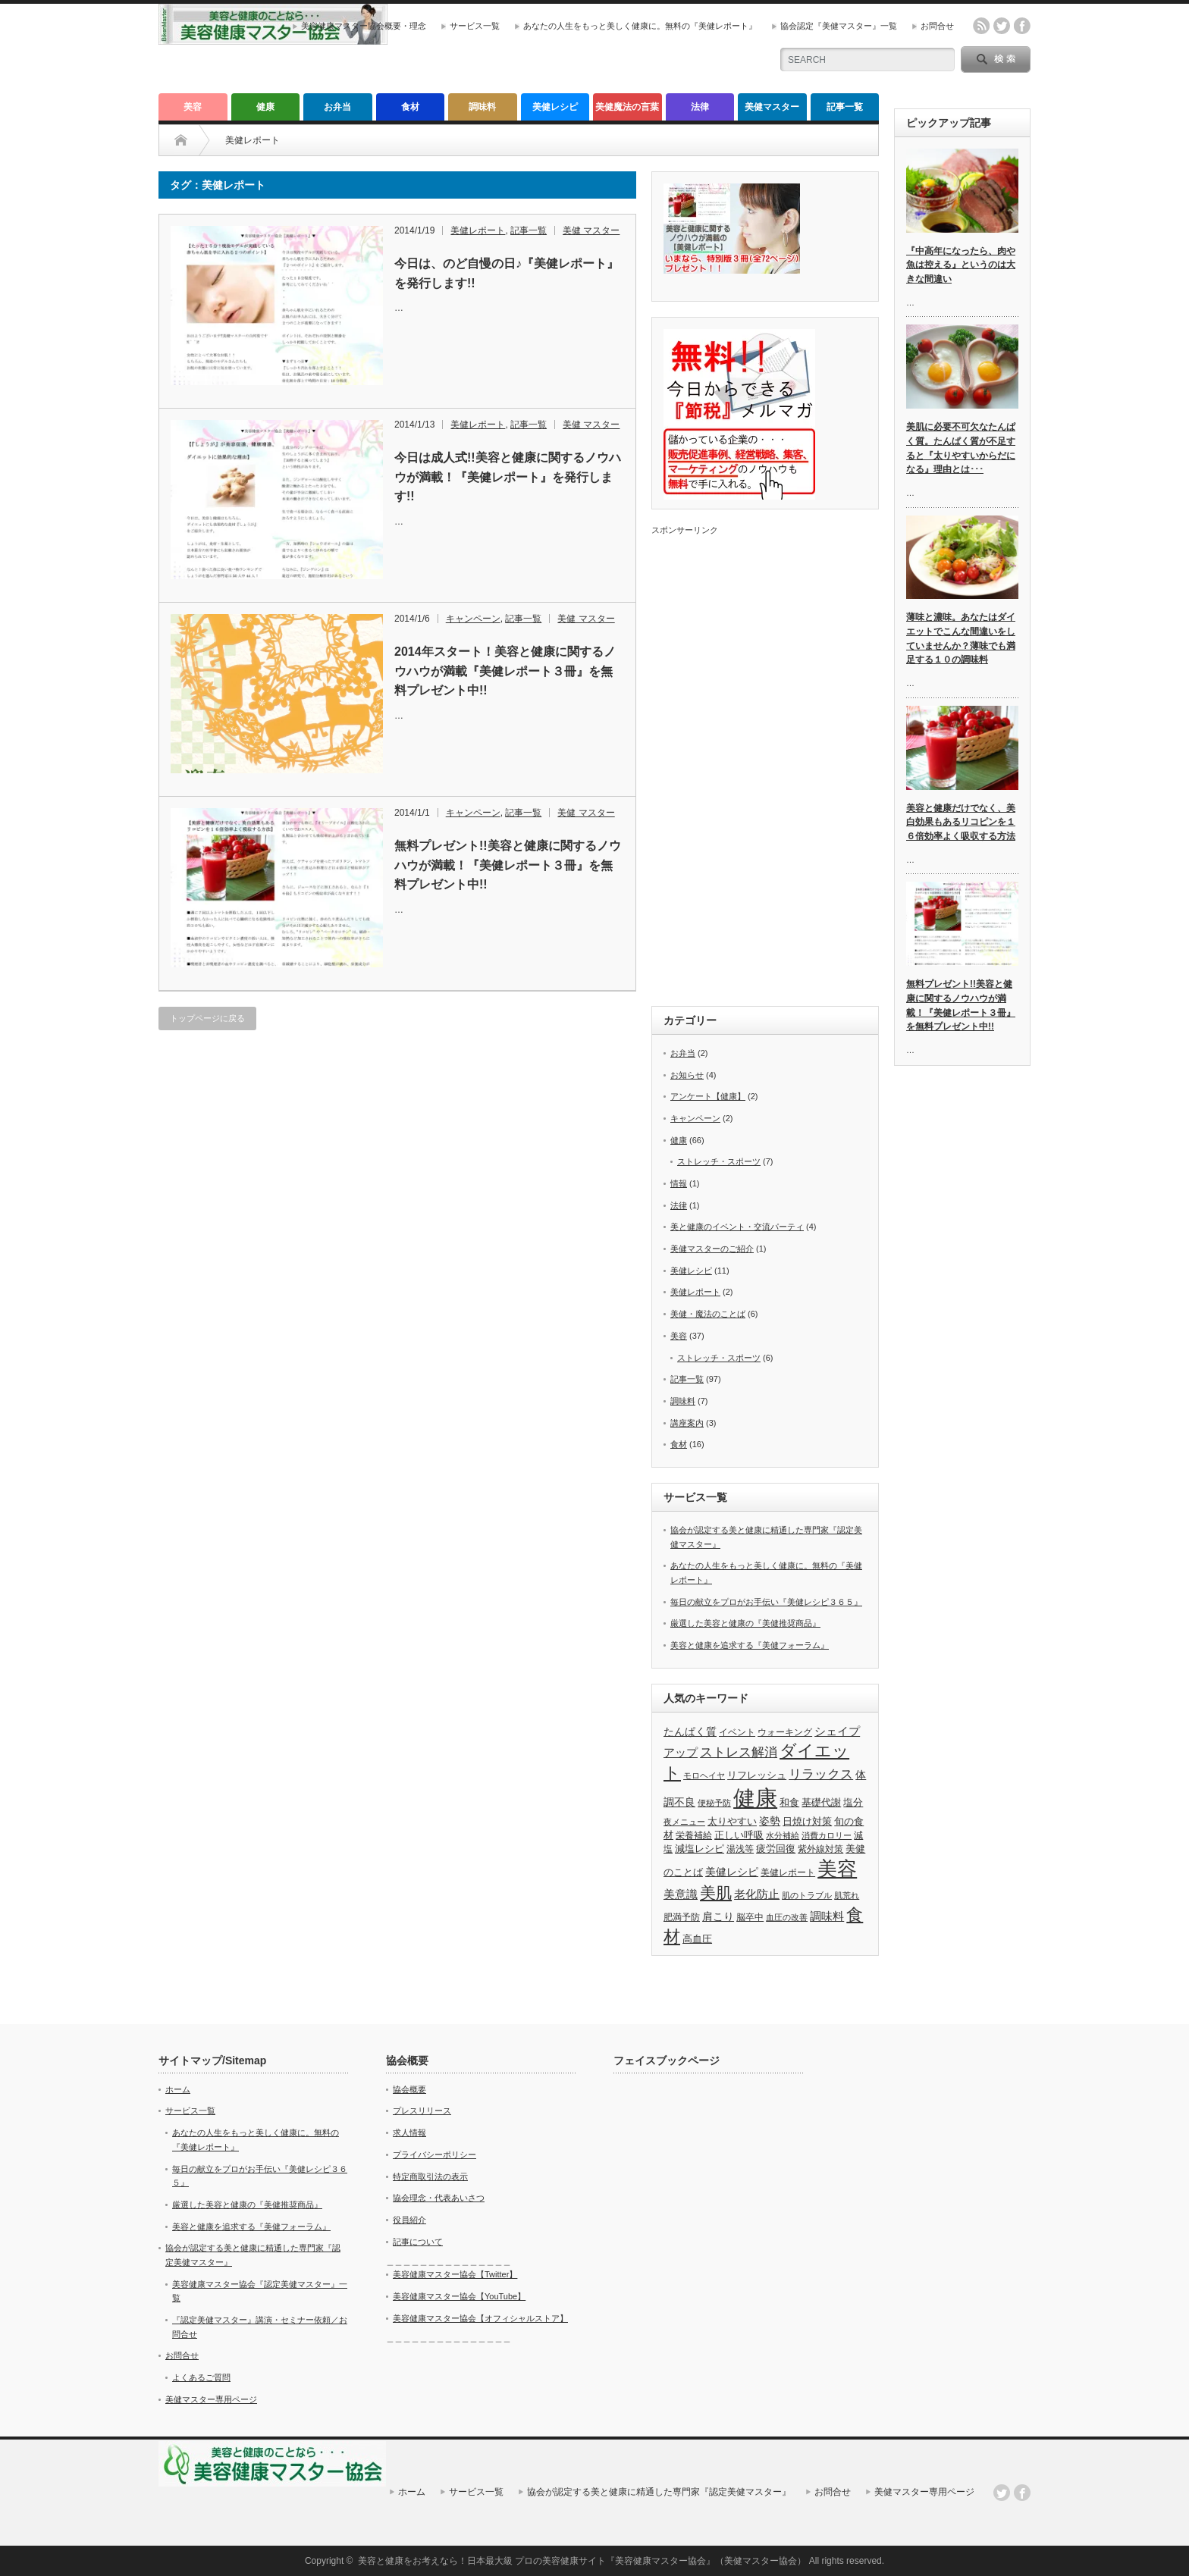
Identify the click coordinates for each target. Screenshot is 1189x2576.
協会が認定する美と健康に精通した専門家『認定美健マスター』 (659, 2492)
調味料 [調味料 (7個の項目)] (827, 1916)
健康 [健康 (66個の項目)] (755, 1797)
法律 (700, 107)
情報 (678, 1183)
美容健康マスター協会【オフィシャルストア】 (480, 2318)
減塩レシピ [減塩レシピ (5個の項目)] (699, 1848)
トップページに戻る (207, 1018)
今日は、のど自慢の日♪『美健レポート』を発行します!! (506, 273)
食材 (410, 107)
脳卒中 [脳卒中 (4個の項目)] (750, 1917)
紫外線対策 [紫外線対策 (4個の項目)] (820, 1849)
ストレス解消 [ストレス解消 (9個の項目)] (738, 1752)
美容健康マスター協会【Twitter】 (455, 2274)
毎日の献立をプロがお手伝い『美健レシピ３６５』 (766, 1601)
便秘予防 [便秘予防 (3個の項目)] (714, 1802)
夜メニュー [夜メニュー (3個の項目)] (684, 1821)
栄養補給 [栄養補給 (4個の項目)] (694, 1835)
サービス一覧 (475, 25)
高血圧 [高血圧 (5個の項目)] (697, 1939)
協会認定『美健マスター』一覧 (838, 25)
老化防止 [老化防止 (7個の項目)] (757, 1894)
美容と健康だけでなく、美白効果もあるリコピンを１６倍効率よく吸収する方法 (960, 822)
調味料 (482, 107)
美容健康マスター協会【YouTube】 (459, 2296)
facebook (1022, 25)
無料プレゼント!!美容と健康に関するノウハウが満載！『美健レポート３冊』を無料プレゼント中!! (507, 865)
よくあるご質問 (201, 2377)
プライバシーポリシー (434, 2154)
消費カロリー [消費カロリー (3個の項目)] (827, 1835)
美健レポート (477, 230)
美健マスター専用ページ (211, 2399)
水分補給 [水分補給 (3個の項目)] (782, 1835)
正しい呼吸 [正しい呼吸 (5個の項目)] (739, 1835)
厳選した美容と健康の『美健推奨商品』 (745, 1623)
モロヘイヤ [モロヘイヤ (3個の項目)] (704, 1775)
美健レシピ (555, 107)
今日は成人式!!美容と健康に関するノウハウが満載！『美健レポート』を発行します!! (507, 477)
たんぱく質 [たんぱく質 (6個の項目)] (690, 1731)
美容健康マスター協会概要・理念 (363, 25)
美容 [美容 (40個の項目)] (837, 1868)
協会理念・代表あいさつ (439, 2197)
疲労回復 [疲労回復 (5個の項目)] (775, 1848)
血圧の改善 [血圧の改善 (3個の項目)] (787, 1917)
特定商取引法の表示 (430, 2176)
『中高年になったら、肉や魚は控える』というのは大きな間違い (960, 265)
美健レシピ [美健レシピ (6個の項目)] (731, 1872)
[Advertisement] (765, 763)
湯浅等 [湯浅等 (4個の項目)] (740, 1849)
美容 (193, 107)
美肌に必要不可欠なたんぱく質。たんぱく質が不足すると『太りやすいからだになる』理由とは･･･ (960, 448)
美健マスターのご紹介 (712, 1248)
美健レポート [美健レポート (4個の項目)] (788, 1872)
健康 (265, 107)
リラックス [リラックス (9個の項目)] (821, 1774)
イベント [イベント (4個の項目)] (737, 1732)
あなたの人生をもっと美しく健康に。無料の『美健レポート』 (640, 25)
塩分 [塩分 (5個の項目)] (853, 1802)
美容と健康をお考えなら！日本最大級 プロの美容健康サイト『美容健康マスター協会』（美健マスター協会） (582, 2561)
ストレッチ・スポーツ (719, 1161)
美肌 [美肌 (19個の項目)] (716, 1893)
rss (981, 25)
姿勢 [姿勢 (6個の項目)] (769, 1821)
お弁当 (337, 107)
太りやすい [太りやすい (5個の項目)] (732, 1821)
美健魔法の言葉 (627, 107)
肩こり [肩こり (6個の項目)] (718, 1916)
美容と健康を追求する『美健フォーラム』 (749, 1645)
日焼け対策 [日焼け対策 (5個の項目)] (807, 1821)
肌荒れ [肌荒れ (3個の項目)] (846, 1895)
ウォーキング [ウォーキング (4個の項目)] (785, 1732)
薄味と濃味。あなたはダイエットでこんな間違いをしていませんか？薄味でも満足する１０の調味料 (960, 638)
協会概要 (409, 2089)
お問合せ (937, 25)
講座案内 (687, 1422)
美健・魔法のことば (707, 1313)
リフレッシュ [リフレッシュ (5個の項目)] (756, 1775)
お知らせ (687, 1075)
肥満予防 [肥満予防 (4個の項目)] (682, 1917)
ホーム (177, 2089)
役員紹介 (409, 2219)
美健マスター (772, 107)
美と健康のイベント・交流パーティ (737, 1226)
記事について (418, 2241)
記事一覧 (845, 107)
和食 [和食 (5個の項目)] (789, 1802)
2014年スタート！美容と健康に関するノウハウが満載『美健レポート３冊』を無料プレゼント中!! (505, 671)
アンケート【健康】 (707, 1096)
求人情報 (409, 2132)
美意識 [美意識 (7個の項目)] (681, 1894)
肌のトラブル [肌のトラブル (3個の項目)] (807, 1895)
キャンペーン (473, 618)
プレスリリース (422, 2110)
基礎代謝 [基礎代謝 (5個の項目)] (821, 1802)
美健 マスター (591, 230)
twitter (1001, 25)
